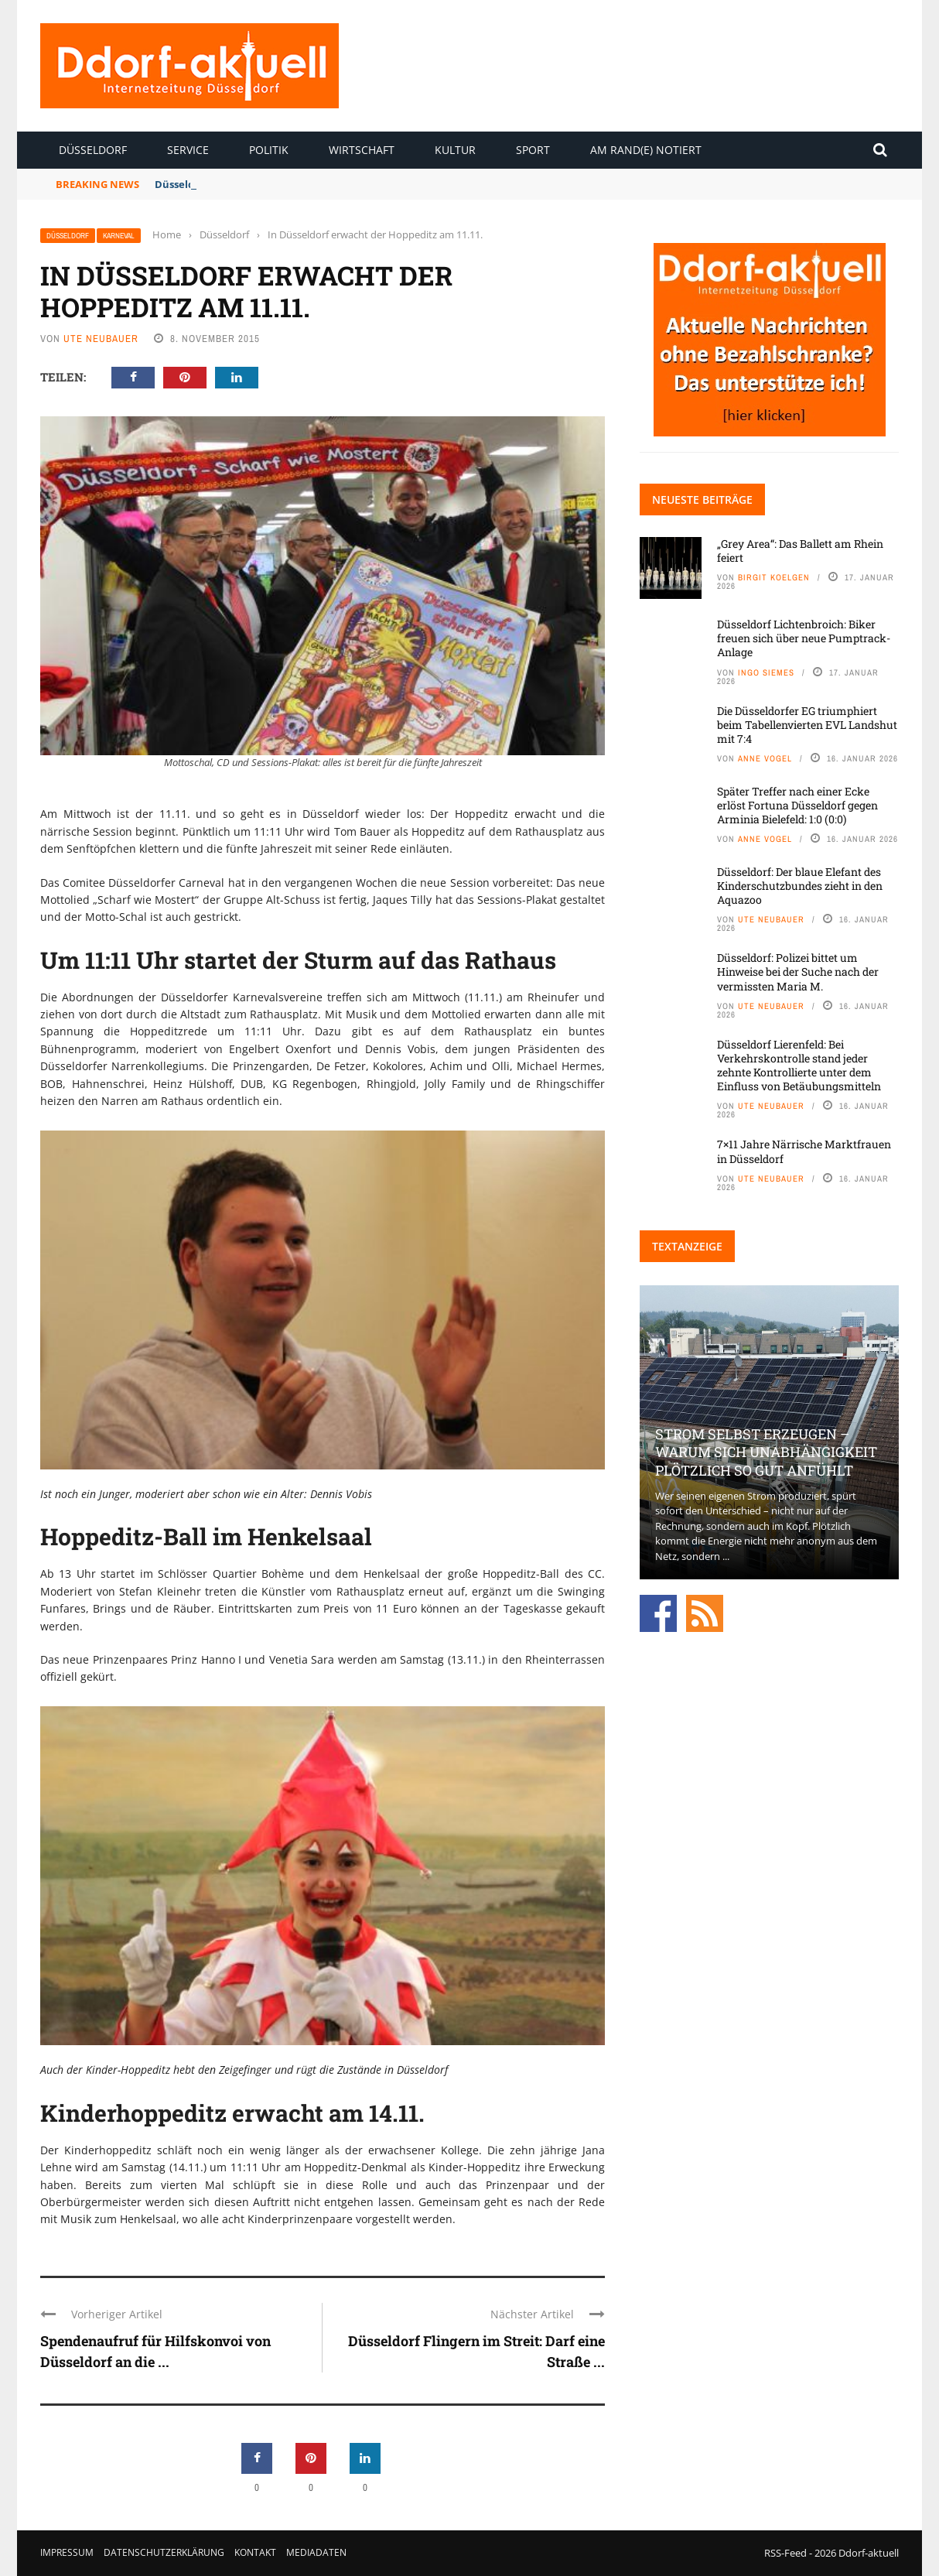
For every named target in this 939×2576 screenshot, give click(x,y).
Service (188, 149)
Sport (533, 149)
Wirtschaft (361, 149)
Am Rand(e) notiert (646, 149)
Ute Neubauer (100, 338)
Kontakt (255, 2552)
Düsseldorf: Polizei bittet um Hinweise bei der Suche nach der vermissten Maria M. (798, 971)
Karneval (119, 236)
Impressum (67, 2552)
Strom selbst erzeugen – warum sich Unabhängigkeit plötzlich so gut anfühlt (766, 1452)
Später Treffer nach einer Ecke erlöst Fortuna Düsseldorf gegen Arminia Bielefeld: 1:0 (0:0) (797, 805)
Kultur (455, 149)
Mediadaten (316, 2552)
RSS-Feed (785, 2553)
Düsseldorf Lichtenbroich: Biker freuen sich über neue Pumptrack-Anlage (803, 638)
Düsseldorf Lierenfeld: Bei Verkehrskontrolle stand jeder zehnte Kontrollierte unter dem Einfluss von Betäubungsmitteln (799, 1065)
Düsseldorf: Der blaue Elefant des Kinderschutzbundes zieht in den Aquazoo (800, 885)
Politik (269, 149)
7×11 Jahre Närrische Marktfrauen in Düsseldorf (804, 1151)
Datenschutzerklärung (164, 2552)
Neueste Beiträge (702, 499)
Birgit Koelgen (774, 577)
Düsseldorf (93, 149)
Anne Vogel (765, 758)
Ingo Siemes (766, 672)
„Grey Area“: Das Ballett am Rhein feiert (800, 550)
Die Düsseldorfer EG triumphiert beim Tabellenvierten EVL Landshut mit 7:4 (807, 724)
